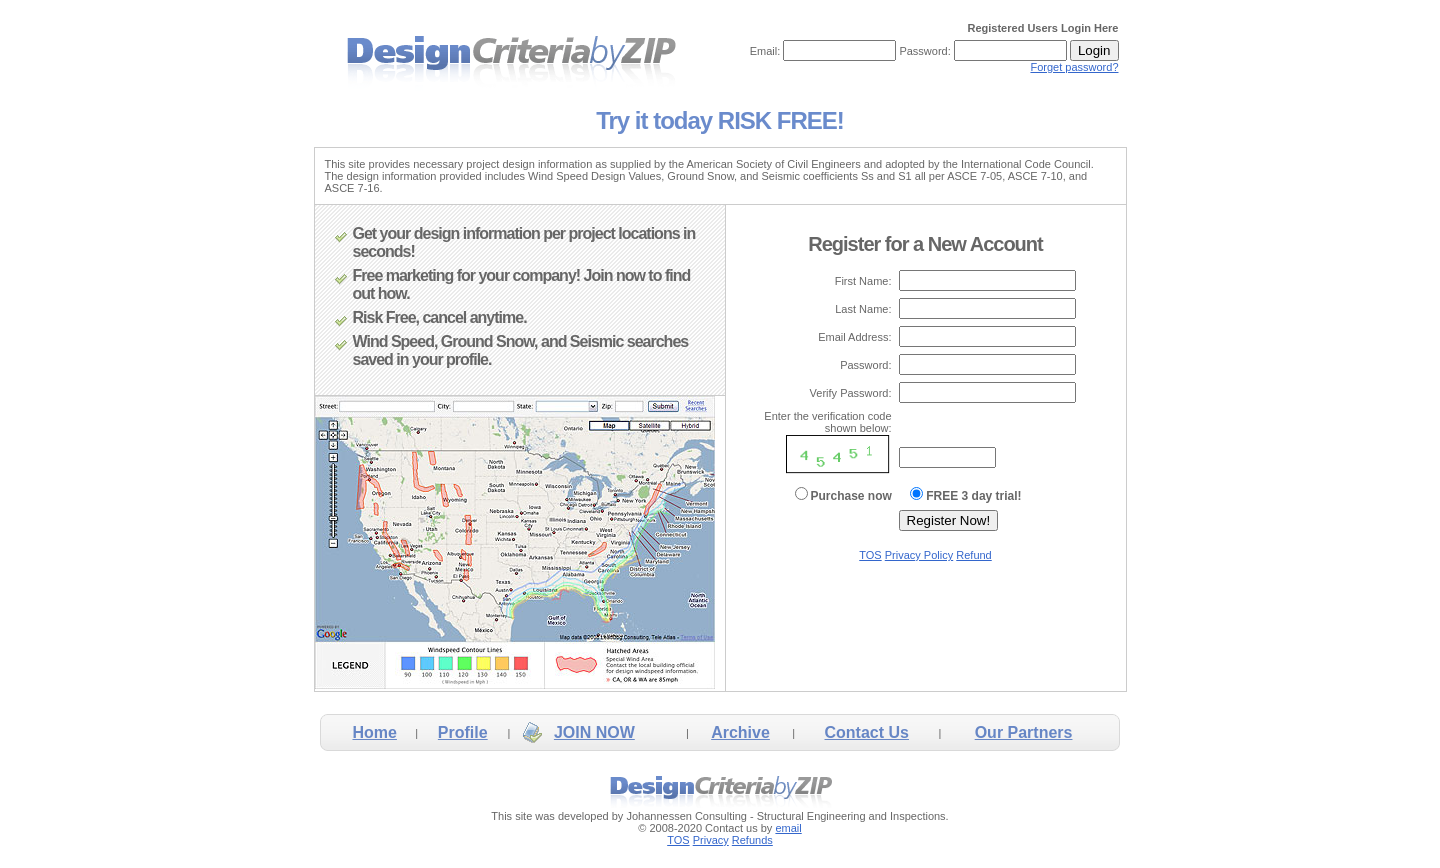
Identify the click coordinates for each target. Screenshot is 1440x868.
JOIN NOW (594, 732)
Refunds (752, 840)
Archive (740, 732)
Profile (463, 732)
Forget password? (1074, 67)
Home (374, 732)
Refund (973, 555)
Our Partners (1024, 732)
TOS (870, 555)
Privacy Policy (919, 555)
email (788, 828)
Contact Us (867, 732)
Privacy (711, 840)
